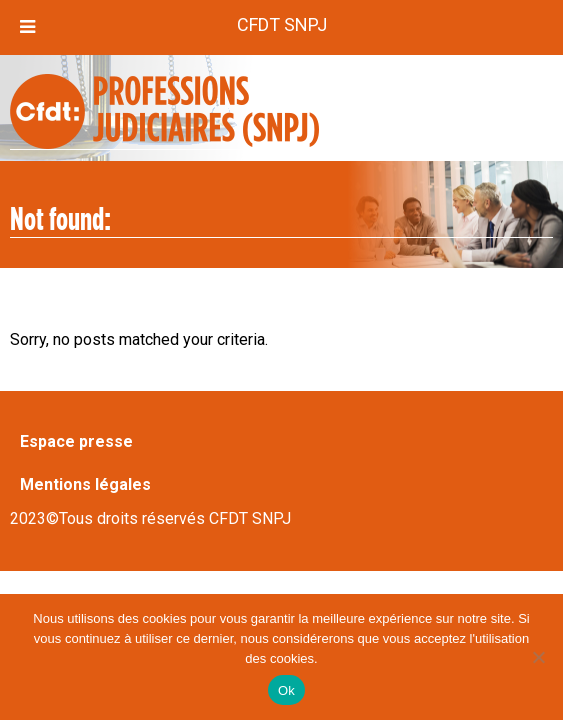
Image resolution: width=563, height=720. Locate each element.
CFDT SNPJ (282, 24)
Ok (286, 690)
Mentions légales (85, 484)
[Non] (538, 657)
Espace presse (76, 441)
